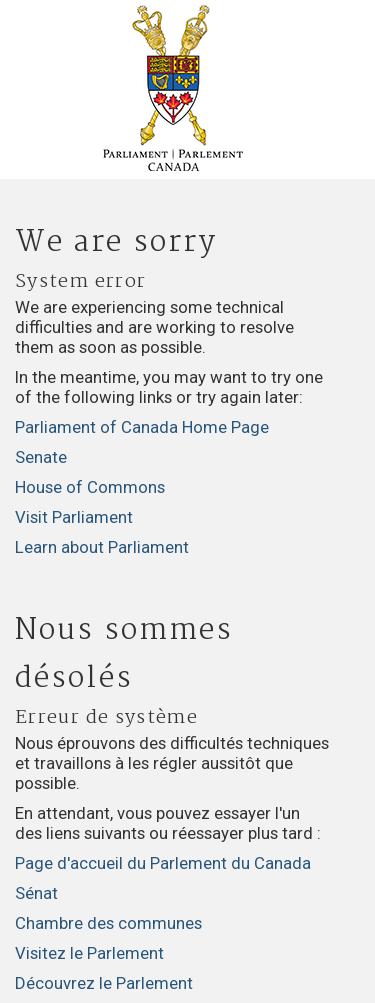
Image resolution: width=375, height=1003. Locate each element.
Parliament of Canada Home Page (142, 427)
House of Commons (90, 487)
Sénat (36, 893)
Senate (41, 457)
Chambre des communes (108, 923)
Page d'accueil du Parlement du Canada (163, 863)
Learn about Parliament (102, 547)
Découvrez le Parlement (104, 983)
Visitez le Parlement (89, 953)
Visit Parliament (74, 517)
